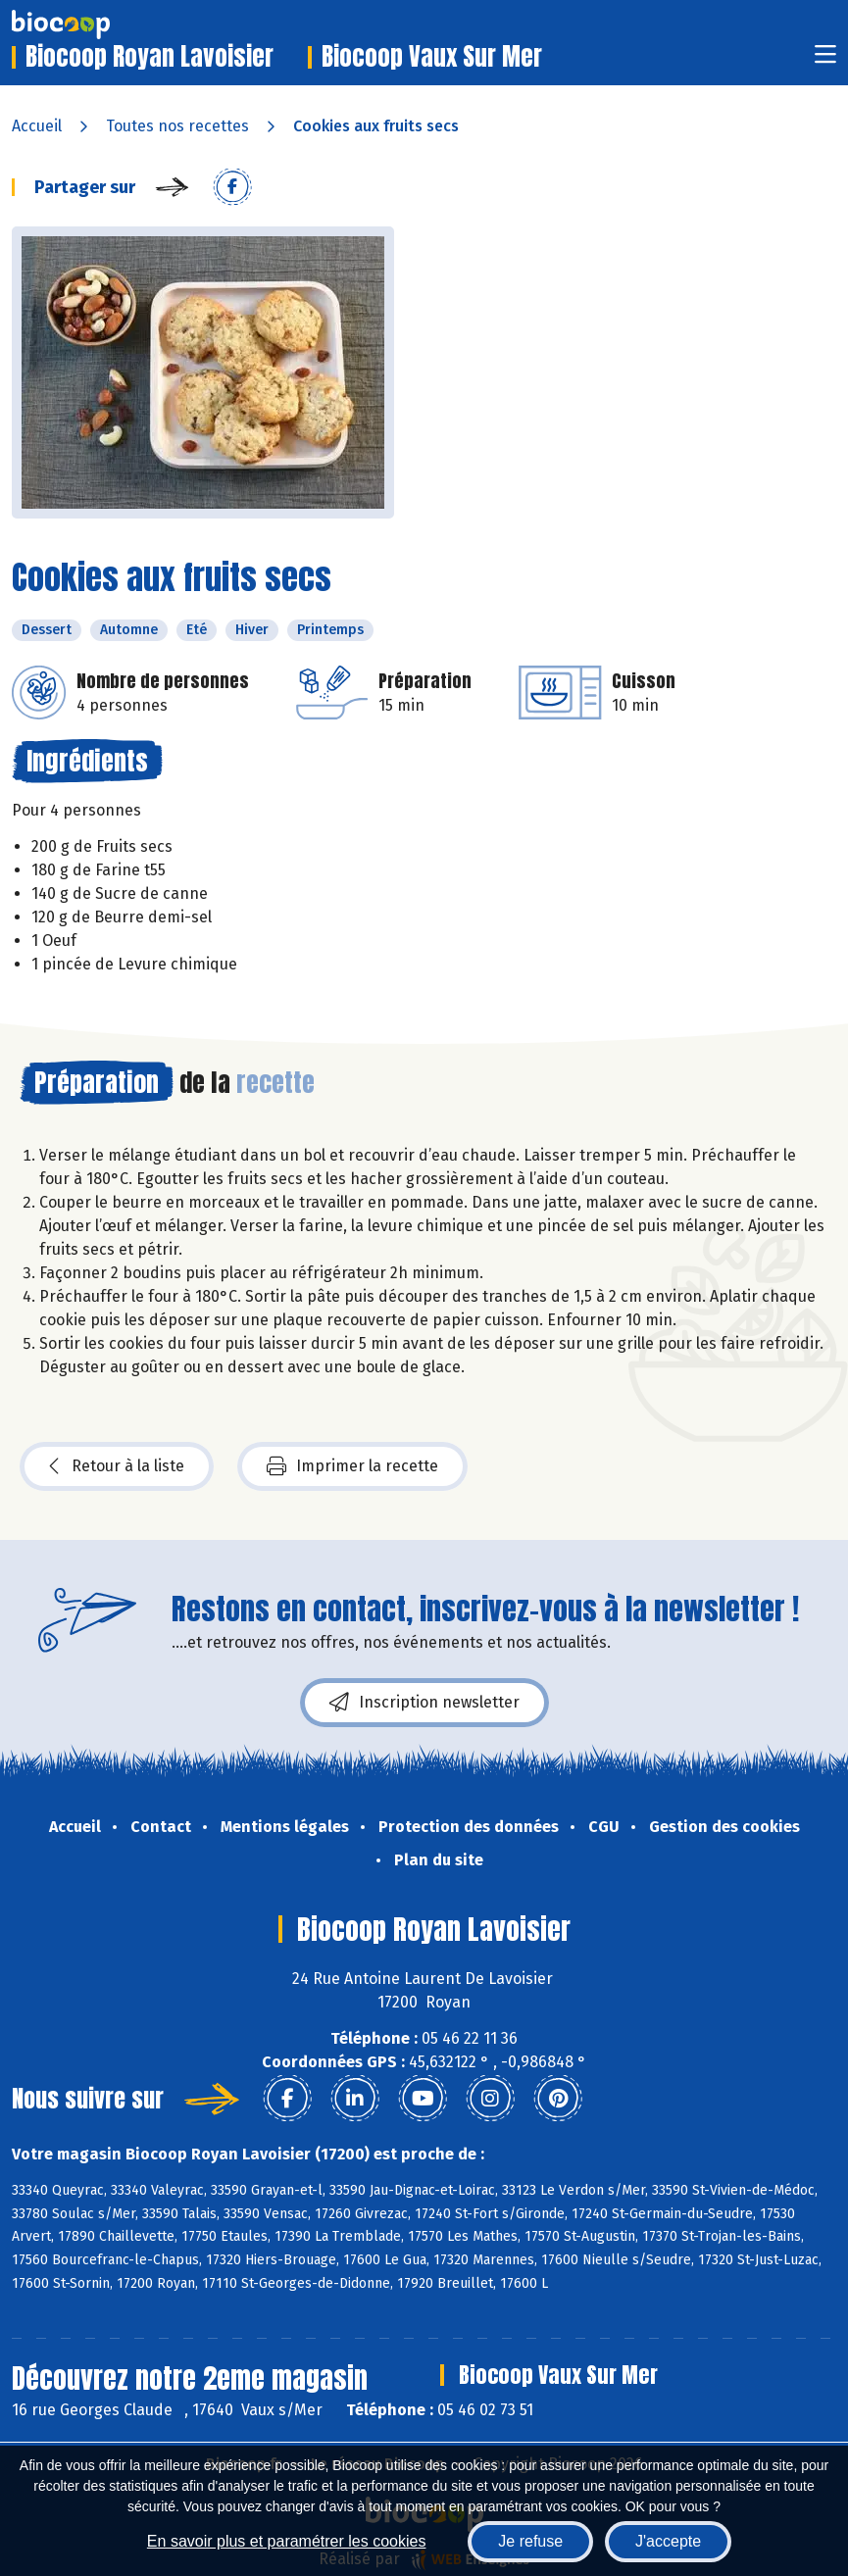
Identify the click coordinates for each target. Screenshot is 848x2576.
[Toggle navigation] (825, 60)
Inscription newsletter (424, 1702)
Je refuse (530, 2541)
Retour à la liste (116, 1466)
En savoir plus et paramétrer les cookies (286, 2541)
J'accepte (668, 2541)
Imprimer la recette (352, 1466)
